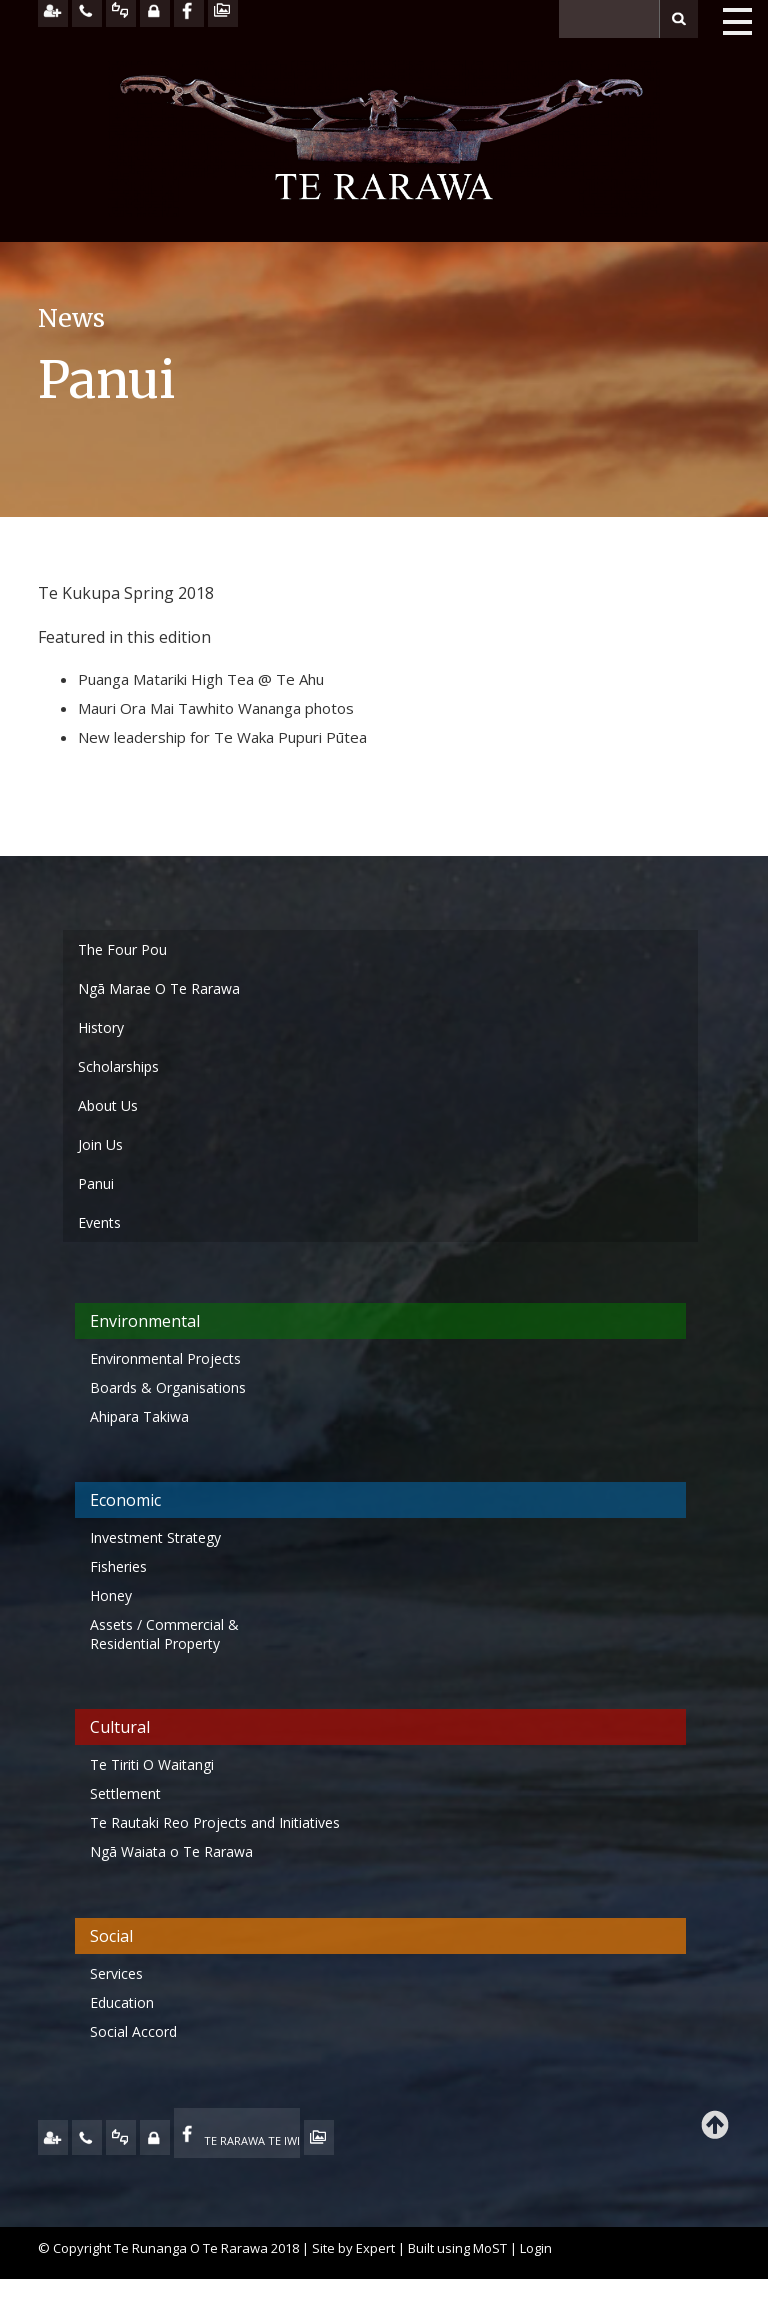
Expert (375, 2248)
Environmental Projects (165, 1358)
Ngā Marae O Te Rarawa (159, 988)
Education (122, 2002)
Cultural (120, 1727)
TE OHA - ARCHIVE (319, 2137)
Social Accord (133, 2031)
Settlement (125, 1793)
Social (111, 1936)
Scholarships (118, 1066)
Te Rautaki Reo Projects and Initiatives (217, 1822)
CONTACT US (87, 2137)
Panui (96, 1183)
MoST (490, 2248)
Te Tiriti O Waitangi (152, 1764)
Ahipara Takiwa (139, 1416)
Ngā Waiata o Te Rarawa (171, 1851)
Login (536, 2248)
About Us (108, 1105)
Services (116, 1973)
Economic (125, 1500)
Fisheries (118, 1566)
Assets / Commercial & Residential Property (164, 1634)
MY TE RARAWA (155, 2137)
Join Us (100, 1144)
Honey (111, 1595)
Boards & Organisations (168, 1387)
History (101, 1027)
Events (99, 1222)
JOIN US (53, 2137)
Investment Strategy (155, 1537)
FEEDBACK (121, 2137)
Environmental (145, 1321)
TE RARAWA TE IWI (252, 2140)
